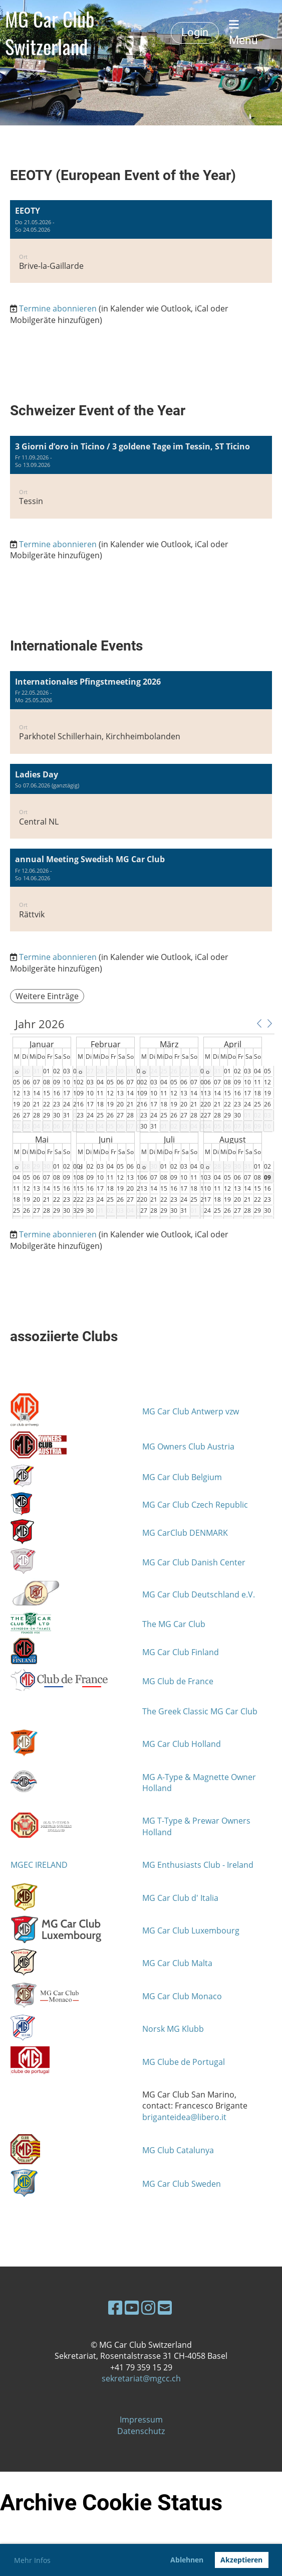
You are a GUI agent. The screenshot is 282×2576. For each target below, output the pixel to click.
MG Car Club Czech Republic (195, 1504)
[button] (141, 241)
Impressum (141, 2419)
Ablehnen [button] (186, 2559)
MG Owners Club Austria (188, 1446)
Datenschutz (141, 2431)
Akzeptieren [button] (241, 2559)
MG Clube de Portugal (183, 2061)
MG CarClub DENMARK (185, 1532)
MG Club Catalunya (178, 2150)
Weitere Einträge (47, 996)
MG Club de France (177, 1681)
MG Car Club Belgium (182, 1477)
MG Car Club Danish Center (193, 1562)
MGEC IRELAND (39, 1864)
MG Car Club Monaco (182, 1996)
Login (194, 32)
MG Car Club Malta (177, 1963)
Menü (243, 33)
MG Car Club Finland (180, 1652)
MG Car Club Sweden (181, 2183)
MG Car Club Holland (181, 1743)
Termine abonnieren (58, 308)
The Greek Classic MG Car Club (199, 1711)
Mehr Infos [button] (32, 2560)
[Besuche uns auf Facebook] (115, 2307)
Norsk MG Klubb (173, 2028)
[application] (142, 1118)
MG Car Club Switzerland (49, 32)
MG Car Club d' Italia (180, 1897)
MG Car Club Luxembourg (190, 1930)
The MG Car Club (173, 1624)
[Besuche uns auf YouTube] (132, 2307)
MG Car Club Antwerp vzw (190, 1411)
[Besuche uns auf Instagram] (148, 2307)
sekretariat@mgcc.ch (141, 2378)
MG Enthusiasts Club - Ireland (197, 1864)
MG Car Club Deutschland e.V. (198, 1594)
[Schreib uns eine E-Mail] (165, 2307)
